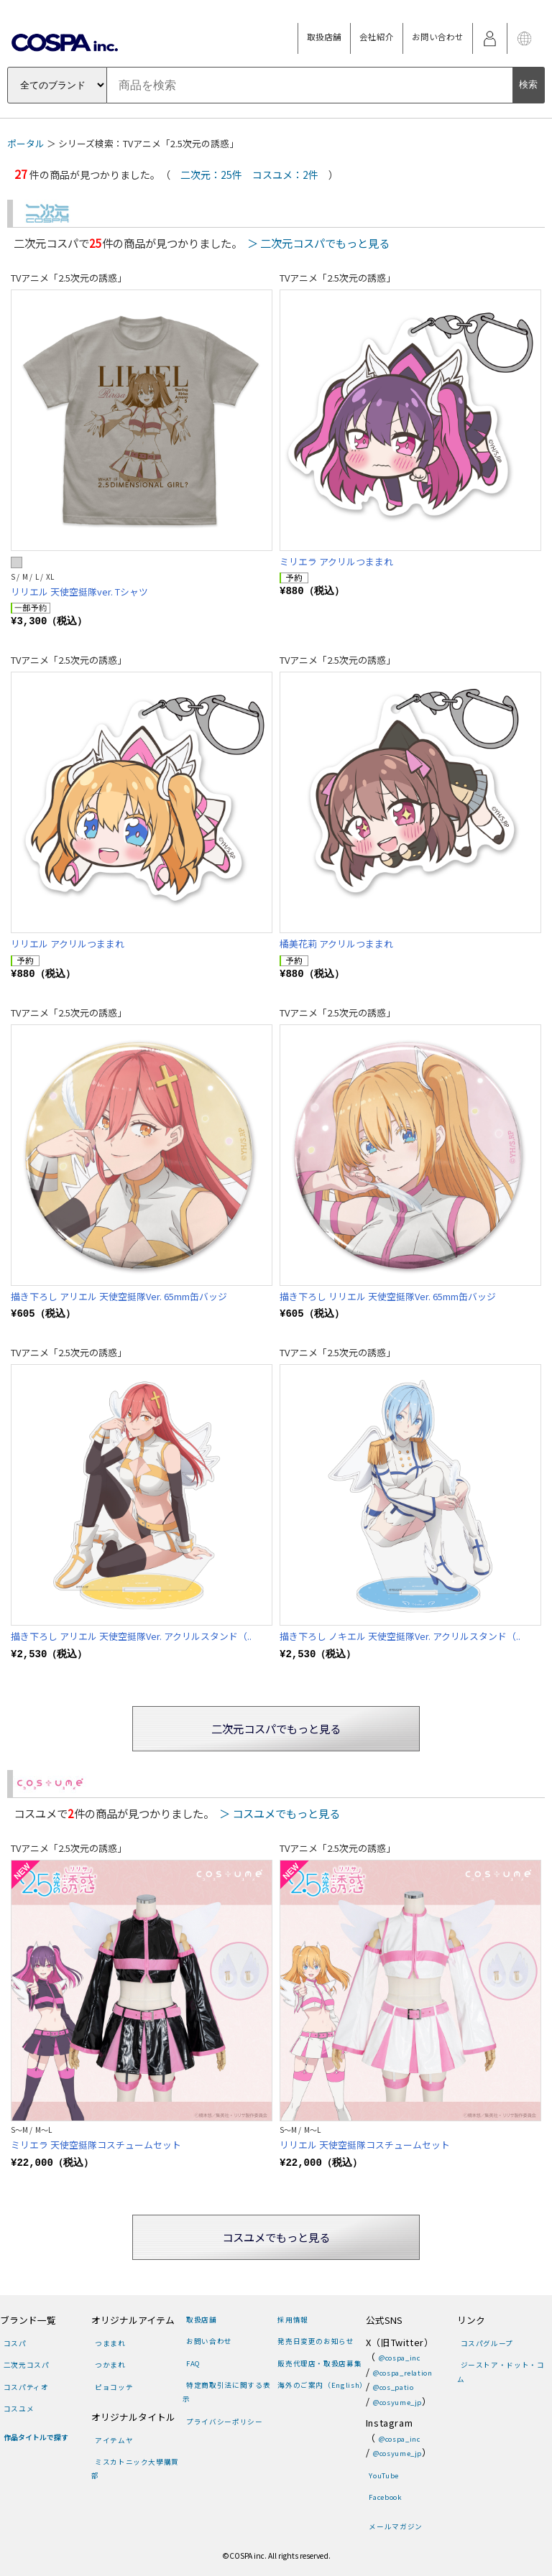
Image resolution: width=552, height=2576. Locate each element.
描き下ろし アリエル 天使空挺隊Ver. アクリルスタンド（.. (131, 1636)
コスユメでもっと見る (276, 2237)
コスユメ (19, 2409)
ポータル (26, 143)
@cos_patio (393, 2387)
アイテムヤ (114, 2440)
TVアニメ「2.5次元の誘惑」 (68, 277)
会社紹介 (376, 36)
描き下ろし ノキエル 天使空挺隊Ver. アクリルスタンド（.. (400, 1636)
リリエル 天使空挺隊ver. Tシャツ (79, 591)
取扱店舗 (324, 36)
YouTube (383, 2475)
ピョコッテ (114, 2387)
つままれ (110, 2343)
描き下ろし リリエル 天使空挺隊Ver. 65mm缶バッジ (388, 1296)
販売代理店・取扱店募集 (319, 2363)
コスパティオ (26, 2387)
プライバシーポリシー (224, 2422)
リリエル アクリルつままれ (67, 943)
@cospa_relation (403, 2373)
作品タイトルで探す (36, 2437)
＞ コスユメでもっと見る (279, 1813)
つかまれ (110, 2365)
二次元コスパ (27, 2365)
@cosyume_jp (397, 2402)
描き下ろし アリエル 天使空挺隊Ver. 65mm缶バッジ (119, 1296)
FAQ (193, 2363)
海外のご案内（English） (322, 2385)
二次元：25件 (211, 174)
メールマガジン (395, 2526)
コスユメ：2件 (285, 174)
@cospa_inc (399, 2358)
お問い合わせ (438, 36)
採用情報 (292, 2320)
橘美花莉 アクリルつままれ (336, 943)
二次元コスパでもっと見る (276, 1728)
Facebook (385, 2497)
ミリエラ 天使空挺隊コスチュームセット (96, 2144)
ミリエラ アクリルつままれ (336, 561)
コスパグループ (487, 2343)
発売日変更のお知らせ (315, 2341)
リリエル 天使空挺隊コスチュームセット (365, 2144)
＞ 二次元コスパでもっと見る (318, 243)
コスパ (15, 2343)
